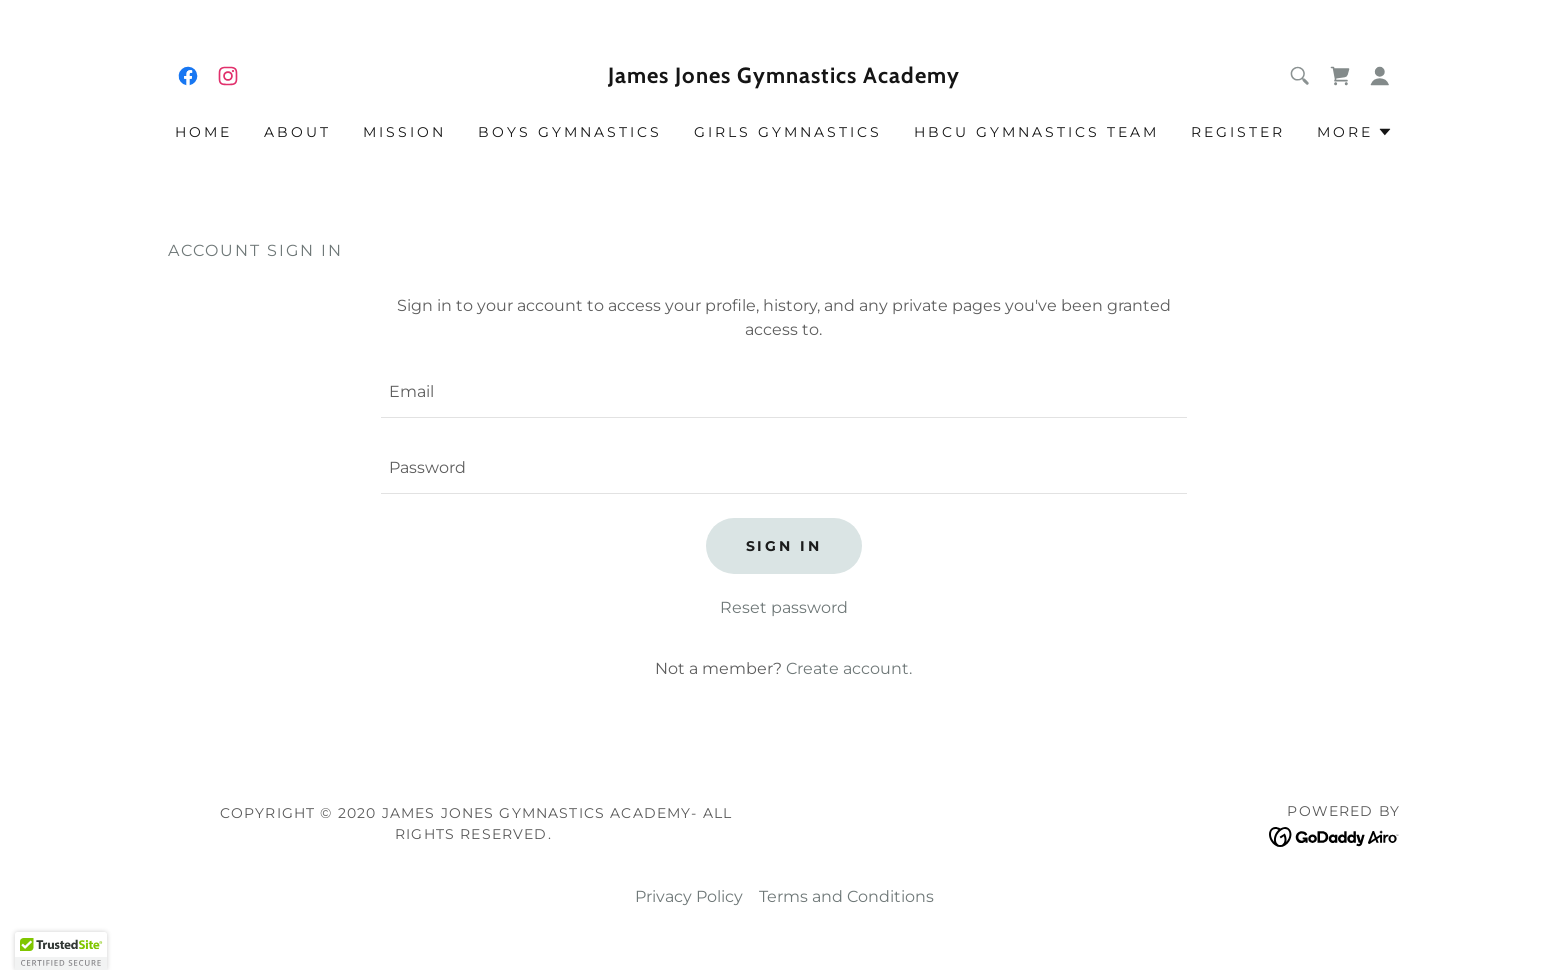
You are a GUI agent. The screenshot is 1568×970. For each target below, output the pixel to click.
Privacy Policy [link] (689, 896)
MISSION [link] (404, 132)
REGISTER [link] (1238, 132)
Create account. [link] (849, 668)
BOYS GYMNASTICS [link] (570, 132)
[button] (1380, 76)
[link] (188, 76)
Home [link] (203, 132)
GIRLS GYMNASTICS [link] (788, 132)
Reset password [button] (784, 607)
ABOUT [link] (297, 132)
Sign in (784, 546)
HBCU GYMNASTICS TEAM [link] (1036, 132)
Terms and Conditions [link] (846, 896)
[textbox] (783, 392)
